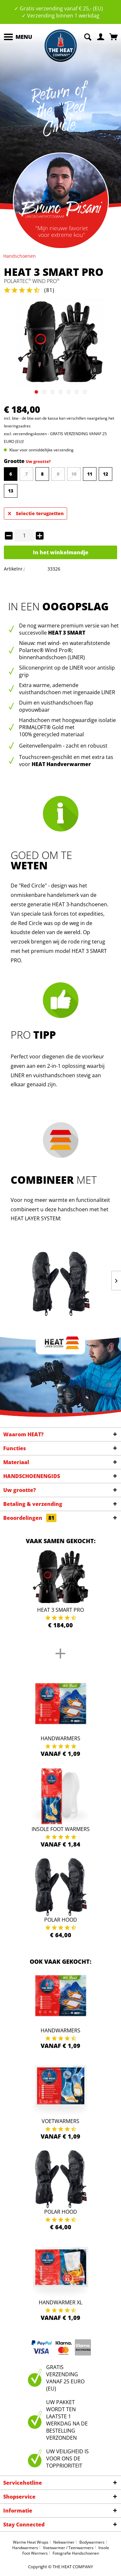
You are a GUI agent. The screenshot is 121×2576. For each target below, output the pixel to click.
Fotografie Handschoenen (76, 2553)
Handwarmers (60, 1738)
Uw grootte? (38, 461)
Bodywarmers (92, 2542)
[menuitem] (17, 36)
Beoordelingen (29, 1518)
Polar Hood (60, 1919)
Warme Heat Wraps (30, 2542)
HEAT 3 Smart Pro (60, 1609)
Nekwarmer (64, 2542)
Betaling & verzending (32, 1504)
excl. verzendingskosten (25, 433)
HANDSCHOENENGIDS (31, 1476)
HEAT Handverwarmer (61, 764)
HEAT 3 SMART (66, 632)
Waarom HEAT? (23, 1434)
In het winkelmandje (60, 552)
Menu (18, 36)
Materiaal (16, 1462)
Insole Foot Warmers (61, 1829)
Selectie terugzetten (36, 512)
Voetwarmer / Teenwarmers (68, 2547)
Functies (14, 1448)
